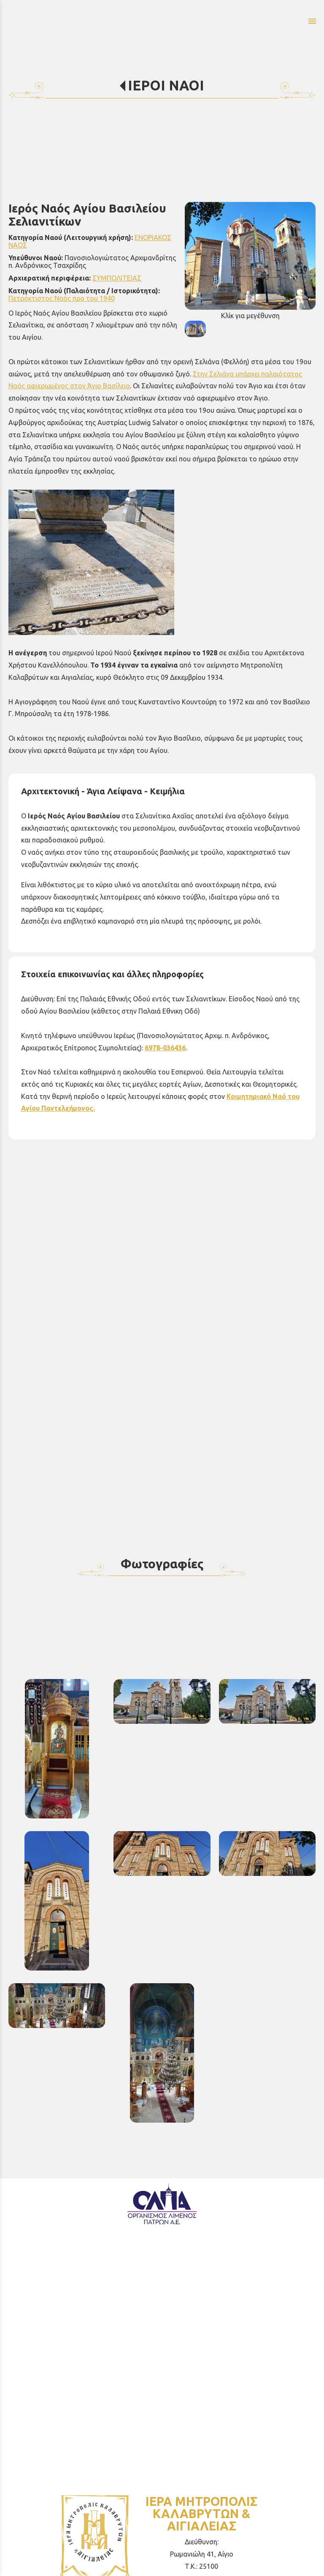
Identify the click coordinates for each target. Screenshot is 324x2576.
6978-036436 (165, 1048)
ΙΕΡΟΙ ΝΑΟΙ (166, 85)
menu (312, 21)
